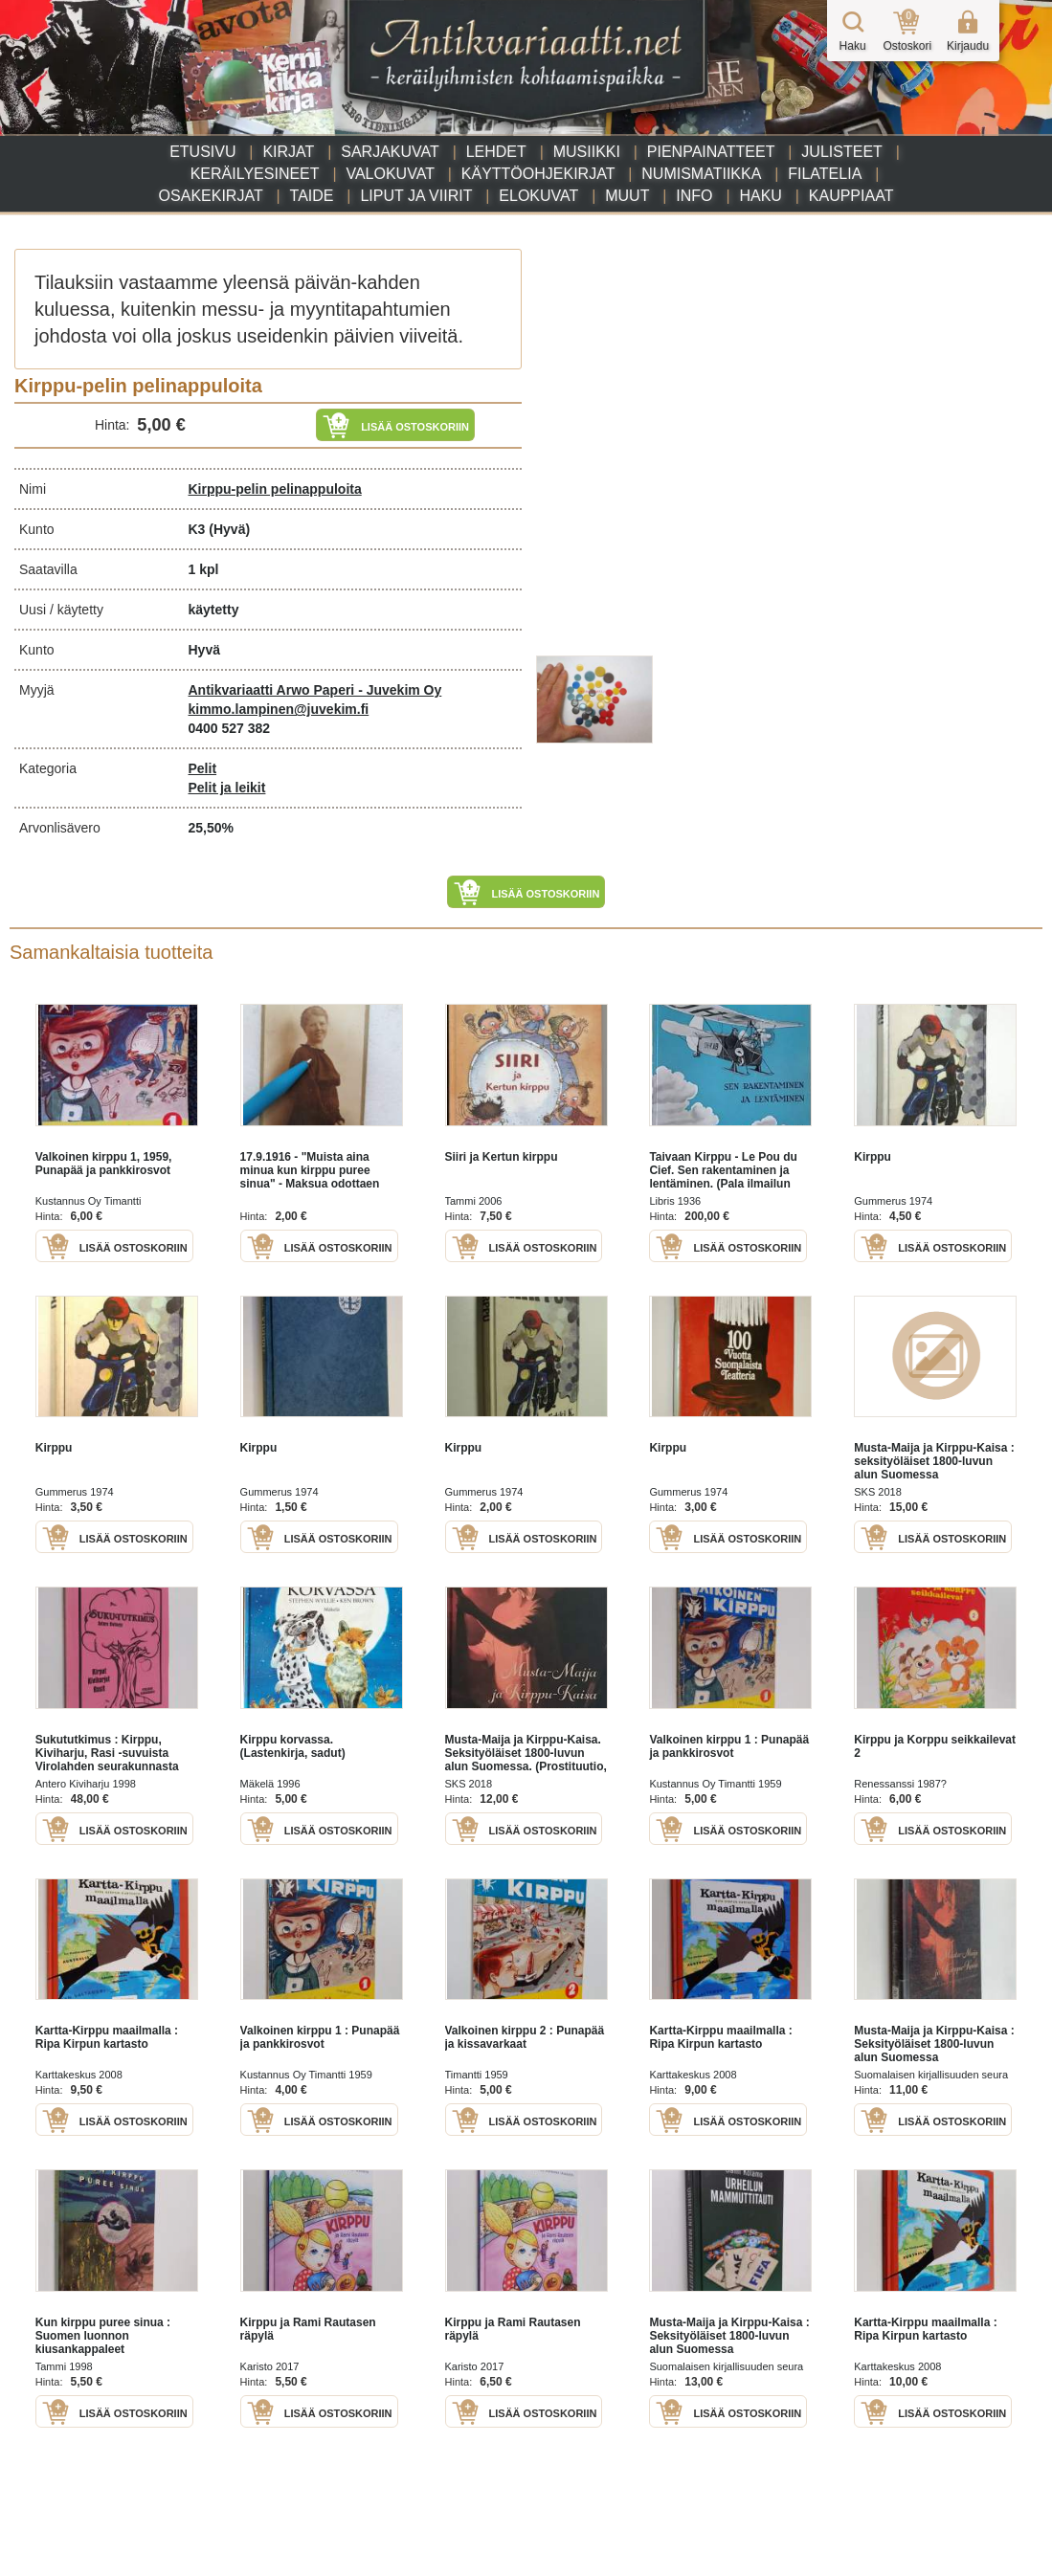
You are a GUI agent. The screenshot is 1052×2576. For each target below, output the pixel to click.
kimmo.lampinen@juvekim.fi (279, 709)
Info (694, 196)
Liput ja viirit (416, 196)
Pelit (203, 768)
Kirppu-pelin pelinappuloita (275, 489)
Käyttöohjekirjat (538, 174)
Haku (760, 196)
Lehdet (496, 152)
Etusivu (202, 152)
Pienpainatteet (711, 152)
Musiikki (586, 152)
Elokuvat (538, 196)
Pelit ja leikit (227, 787)
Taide (312, 196)
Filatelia (825, 174)
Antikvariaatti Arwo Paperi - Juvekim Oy (315, 690)
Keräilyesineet (255, 174)
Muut (627, 196)
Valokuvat (390, 174)
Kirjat (288, 152)
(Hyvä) (229, 529)
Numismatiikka (701, 174)
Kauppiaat (851, 196)
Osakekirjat (211, 196)
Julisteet (841, 152)
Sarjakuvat (390, 152)
